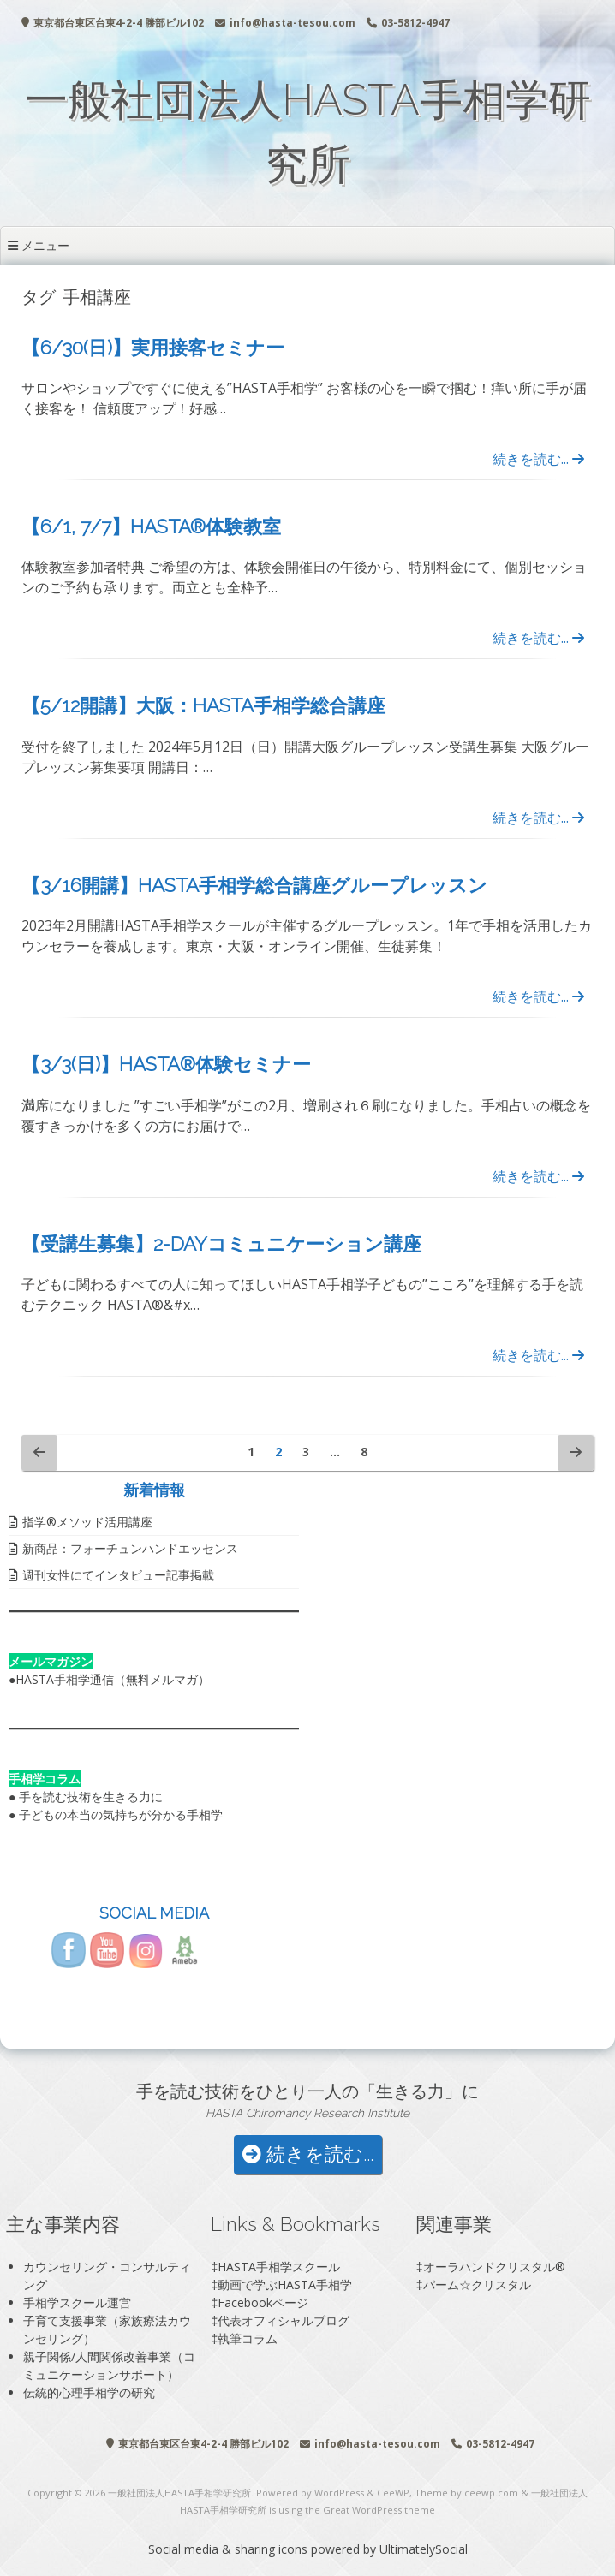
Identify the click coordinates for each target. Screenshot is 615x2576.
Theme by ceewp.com (466, 2492)
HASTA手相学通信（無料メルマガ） (112, 1679)
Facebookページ (263, 2302)
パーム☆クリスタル (477, 2284)
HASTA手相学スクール (279, 2266)
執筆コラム (248, 2338)
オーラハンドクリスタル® (494, 2266)
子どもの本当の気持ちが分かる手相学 (121, 1814)
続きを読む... (538, 458)
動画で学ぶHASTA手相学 (285, 2284)
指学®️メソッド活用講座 (87, 1522)
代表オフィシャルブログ (283, 2320)
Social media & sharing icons (229, 2549)
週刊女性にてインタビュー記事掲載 (118, 1575)
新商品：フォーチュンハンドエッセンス (130, 1548)
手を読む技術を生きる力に (91, 1796)
